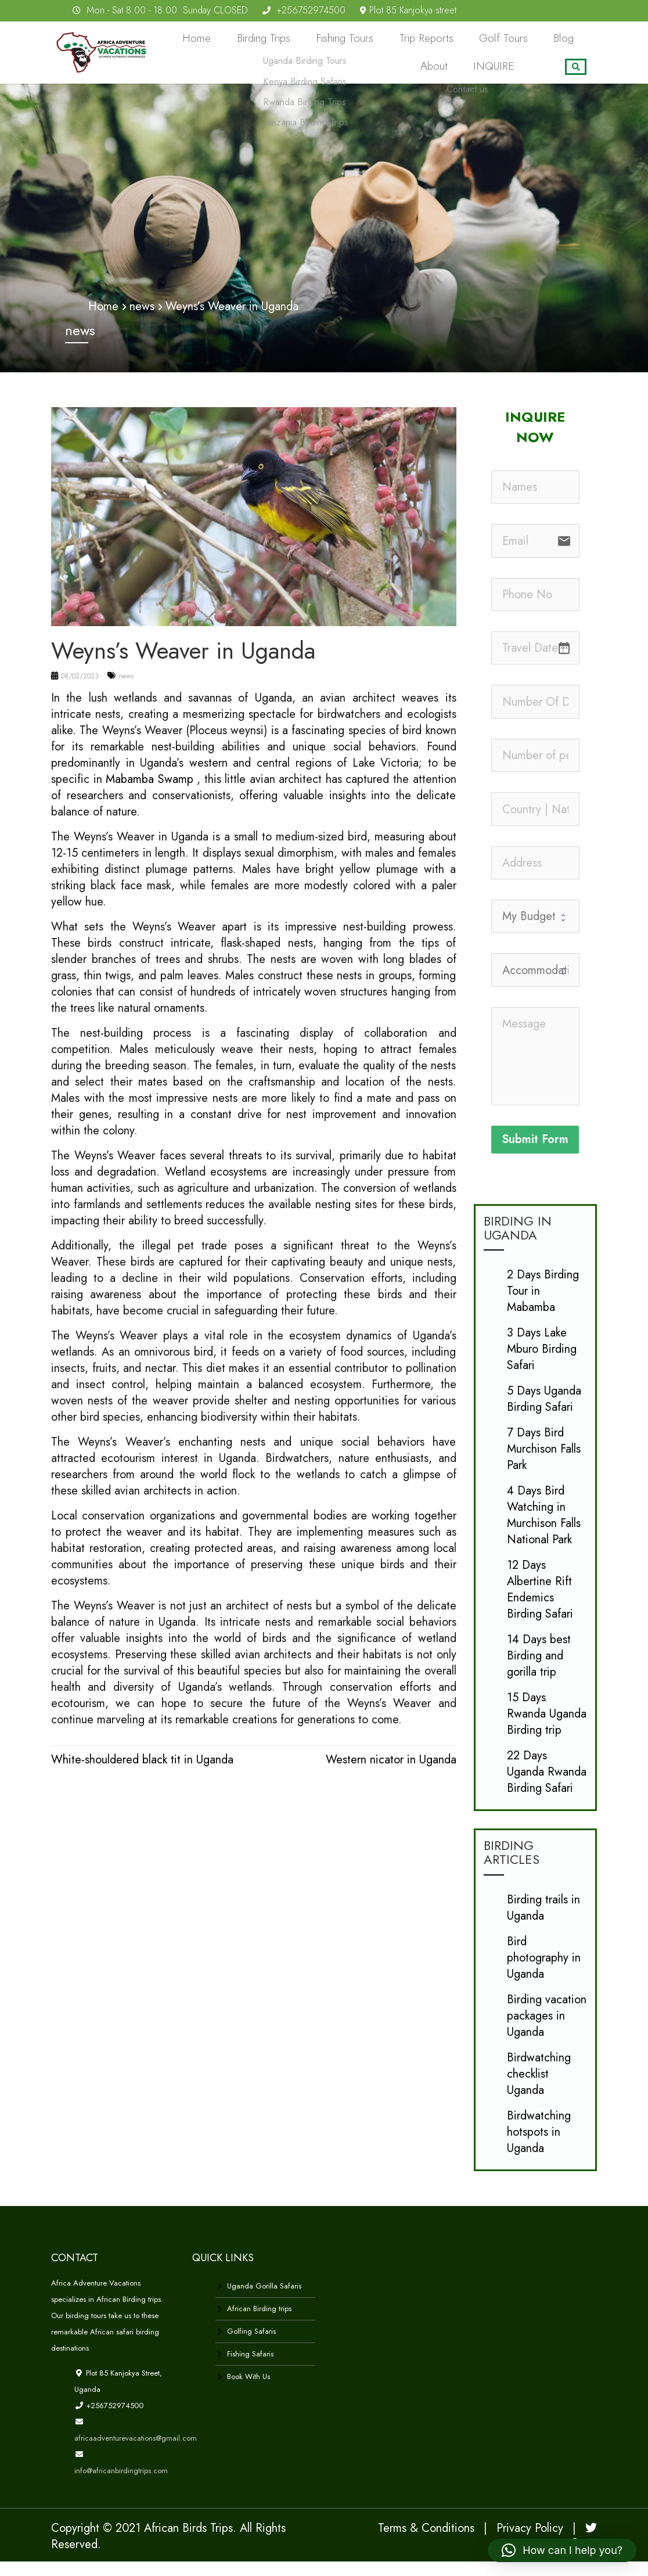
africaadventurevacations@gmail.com (135, 2452)
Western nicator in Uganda (391, 1774)
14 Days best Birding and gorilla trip (539, 1670)
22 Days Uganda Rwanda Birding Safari (546, 1786)
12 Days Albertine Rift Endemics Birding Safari (540, 1604)
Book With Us (248, 2391)
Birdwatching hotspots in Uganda (539, 2146)
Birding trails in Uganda (543, 1922)
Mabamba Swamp (149, 793)
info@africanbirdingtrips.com (121, 2485)
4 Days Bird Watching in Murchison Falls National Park (544, 1529)
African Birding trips (259, 2323)
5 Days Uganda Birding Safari (544, 1413)
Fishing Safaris (250, 2368)
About (565, 41)
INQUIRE (500, 77)
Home (213, 41)
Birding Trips (269, 41)
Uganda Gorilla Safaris (264, 2300)
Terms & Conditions (426, 2542)
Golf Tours (475, 41)
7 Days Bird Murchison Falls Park (544, 1463)
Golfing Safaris (251, 2345)
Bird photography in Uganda (544, 1972)
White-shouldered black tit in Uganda (142, 1774)
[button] (562, 2550)
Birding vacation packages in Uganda (546, 2030)
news (126, 690)
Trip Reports (409, 41)
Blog (525, 41)
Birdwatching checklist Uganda (539, 2088)
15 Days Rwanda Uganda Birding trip (546, 1728)
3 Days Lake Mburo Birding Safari (542, 1363)
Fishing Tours (339, 41)
